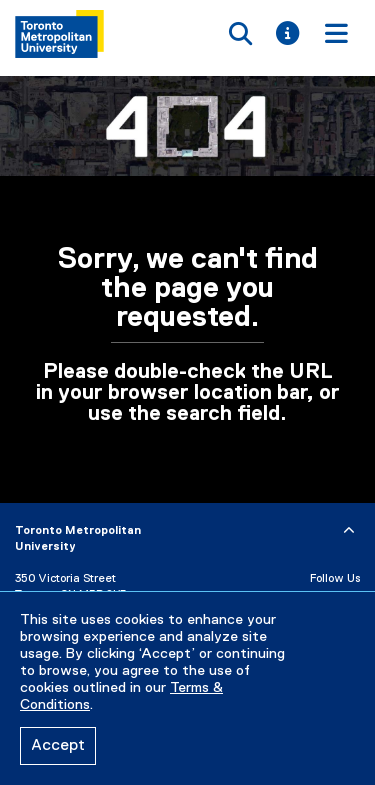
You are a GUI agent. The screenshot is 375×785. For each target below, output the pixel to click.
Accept (58, 746)
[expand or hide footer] (349, 531)
